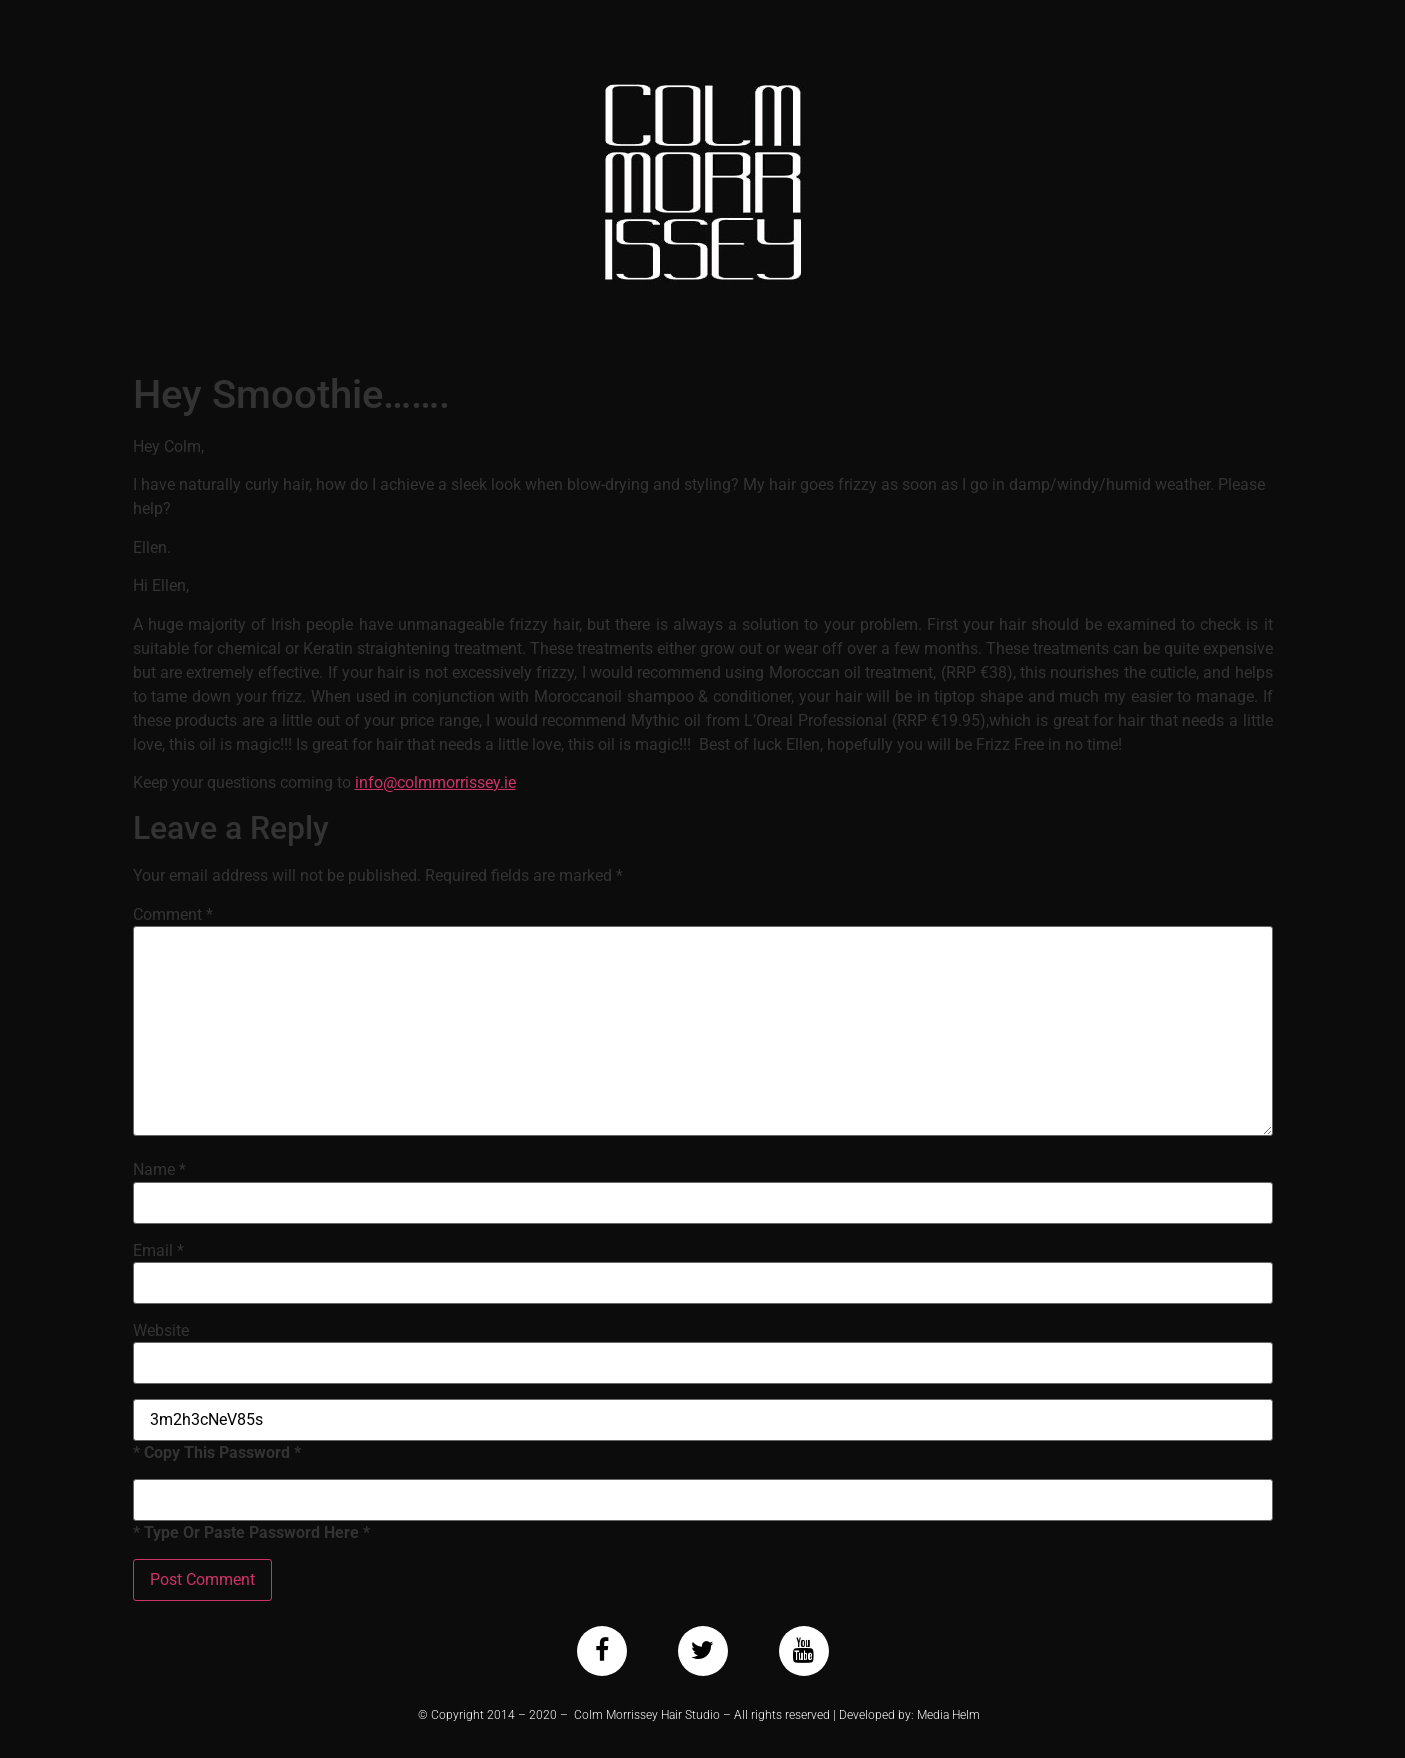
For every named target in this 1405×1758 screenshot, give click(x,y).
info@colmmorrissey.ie (435, 782)
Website (161, 1331)
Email (158, 1251)
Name (159, 1170)
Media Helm (948, 1715)
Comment (173, 915)
